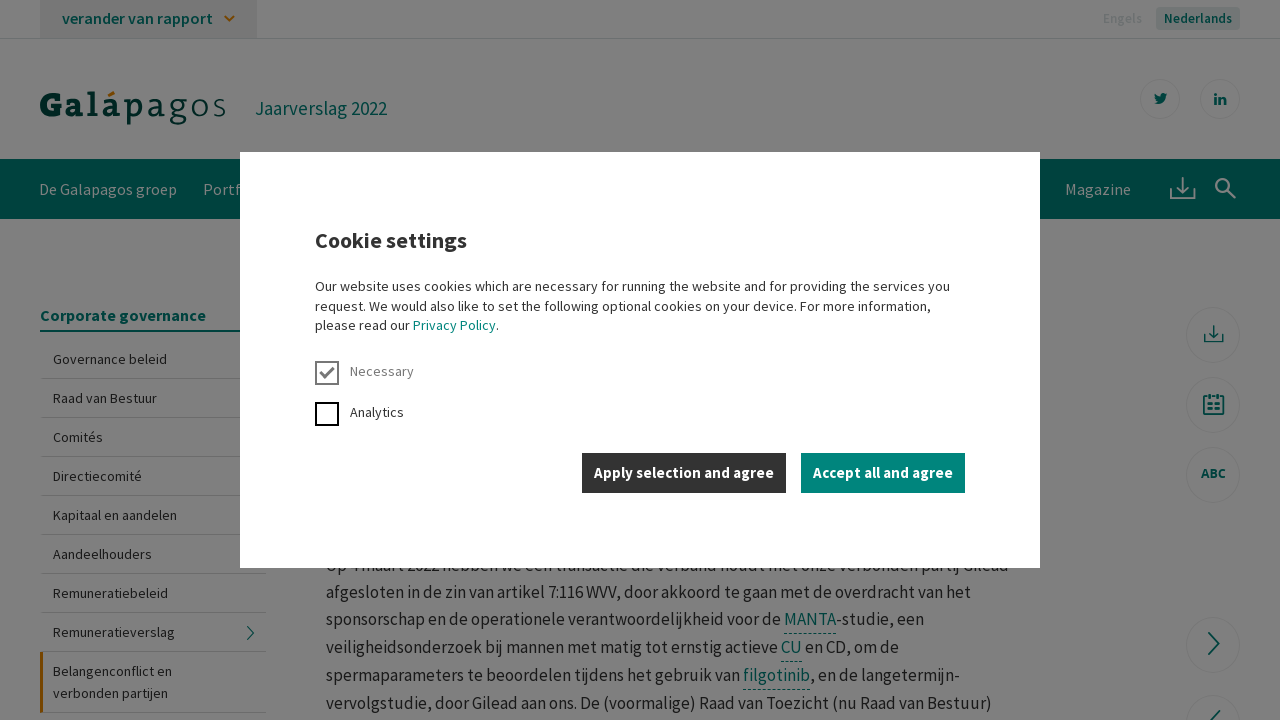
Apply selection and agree (684, 472)
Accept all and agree (883, 472)
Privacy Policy (454, 325)
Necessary (364, 371)
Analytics (359, 412)
